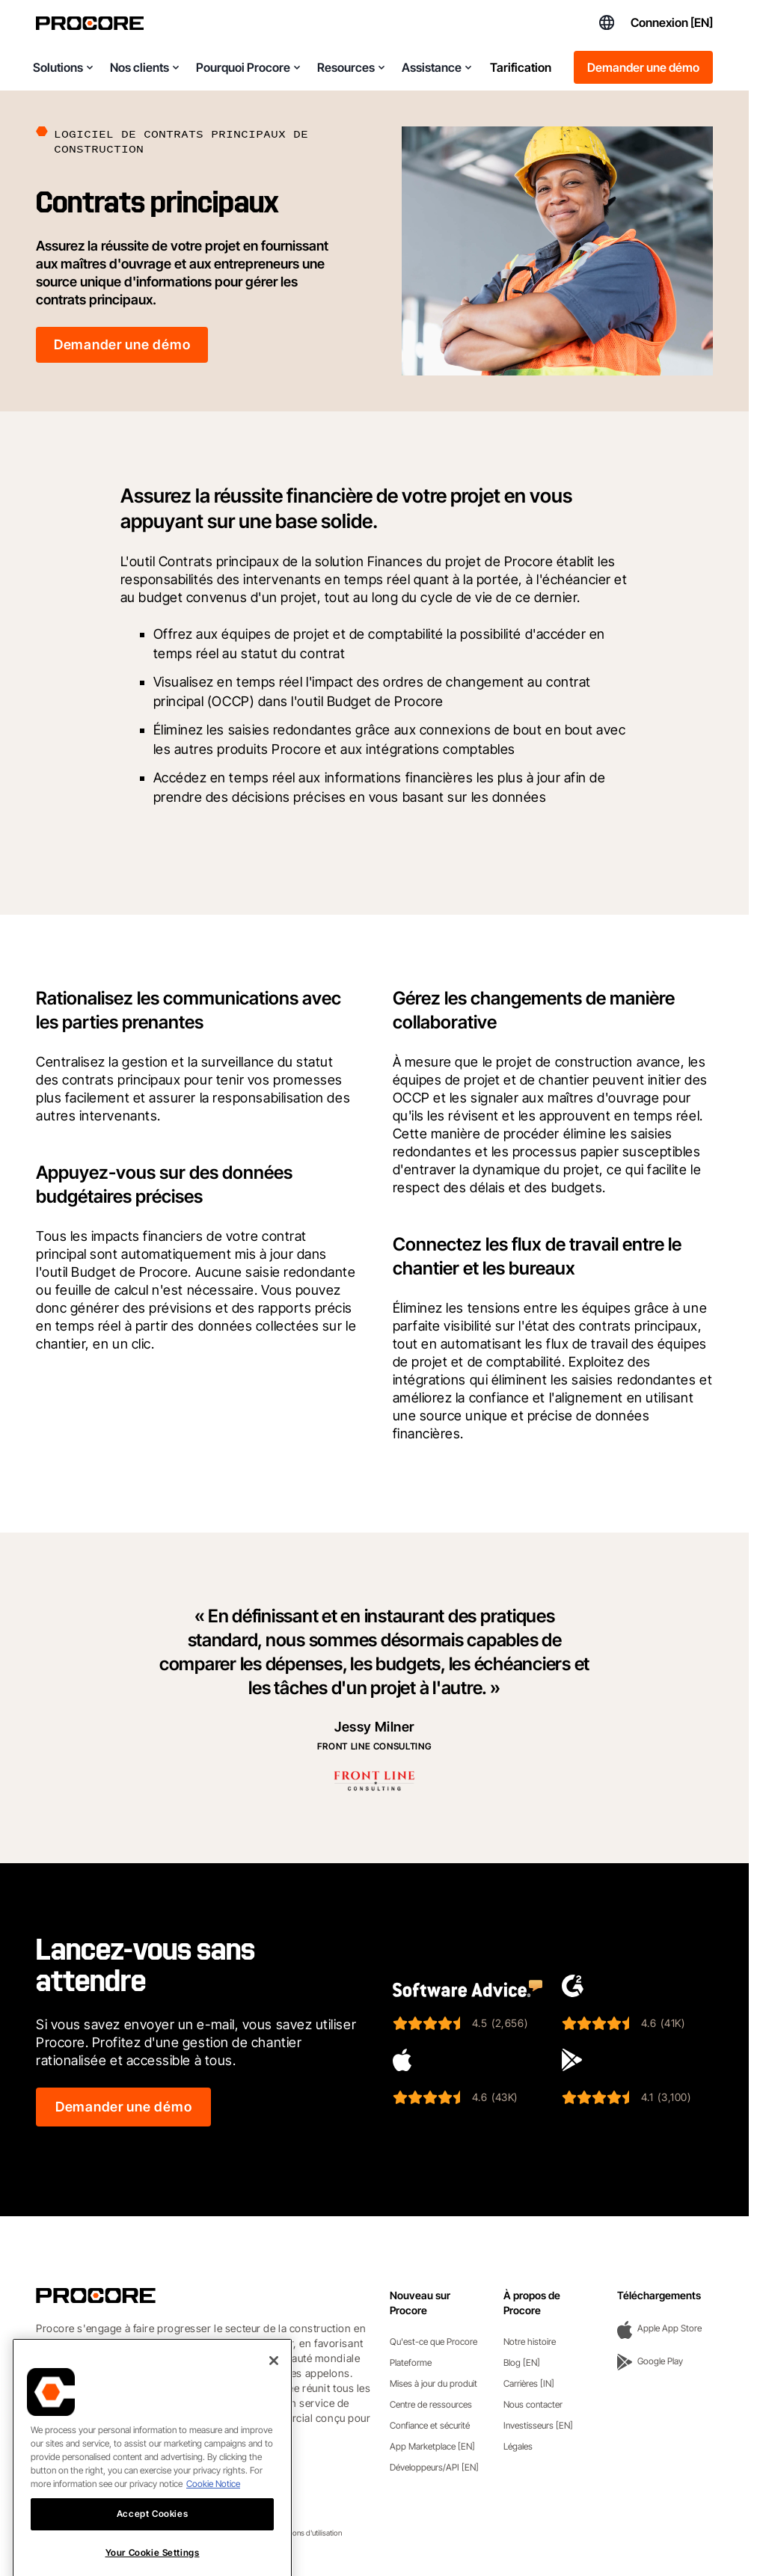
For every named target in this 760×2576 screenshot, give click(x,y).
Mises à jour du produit (433, 2383)
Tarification (520, 67)
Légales (518, 2446)
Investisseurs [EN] (538, 2425)
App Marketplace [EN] (432, 2446)
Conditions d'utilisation (305, 2532)
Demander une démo (643, 67)
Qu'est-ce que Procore (433, 2341)
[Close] (273, 2401)
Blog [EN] (521, 2362)
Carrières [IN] (528, 2383)
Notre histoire (529, 2341)
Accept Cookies (152, 2554)
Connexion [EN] (672, 22)
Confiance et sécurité (430, 2425)
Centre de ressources (431, 2404)
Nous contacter (533, 2404)
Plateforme (411, 2362)
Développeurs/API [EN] (434, 2467)
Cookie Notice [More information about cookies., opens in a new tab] (213, 2524)
